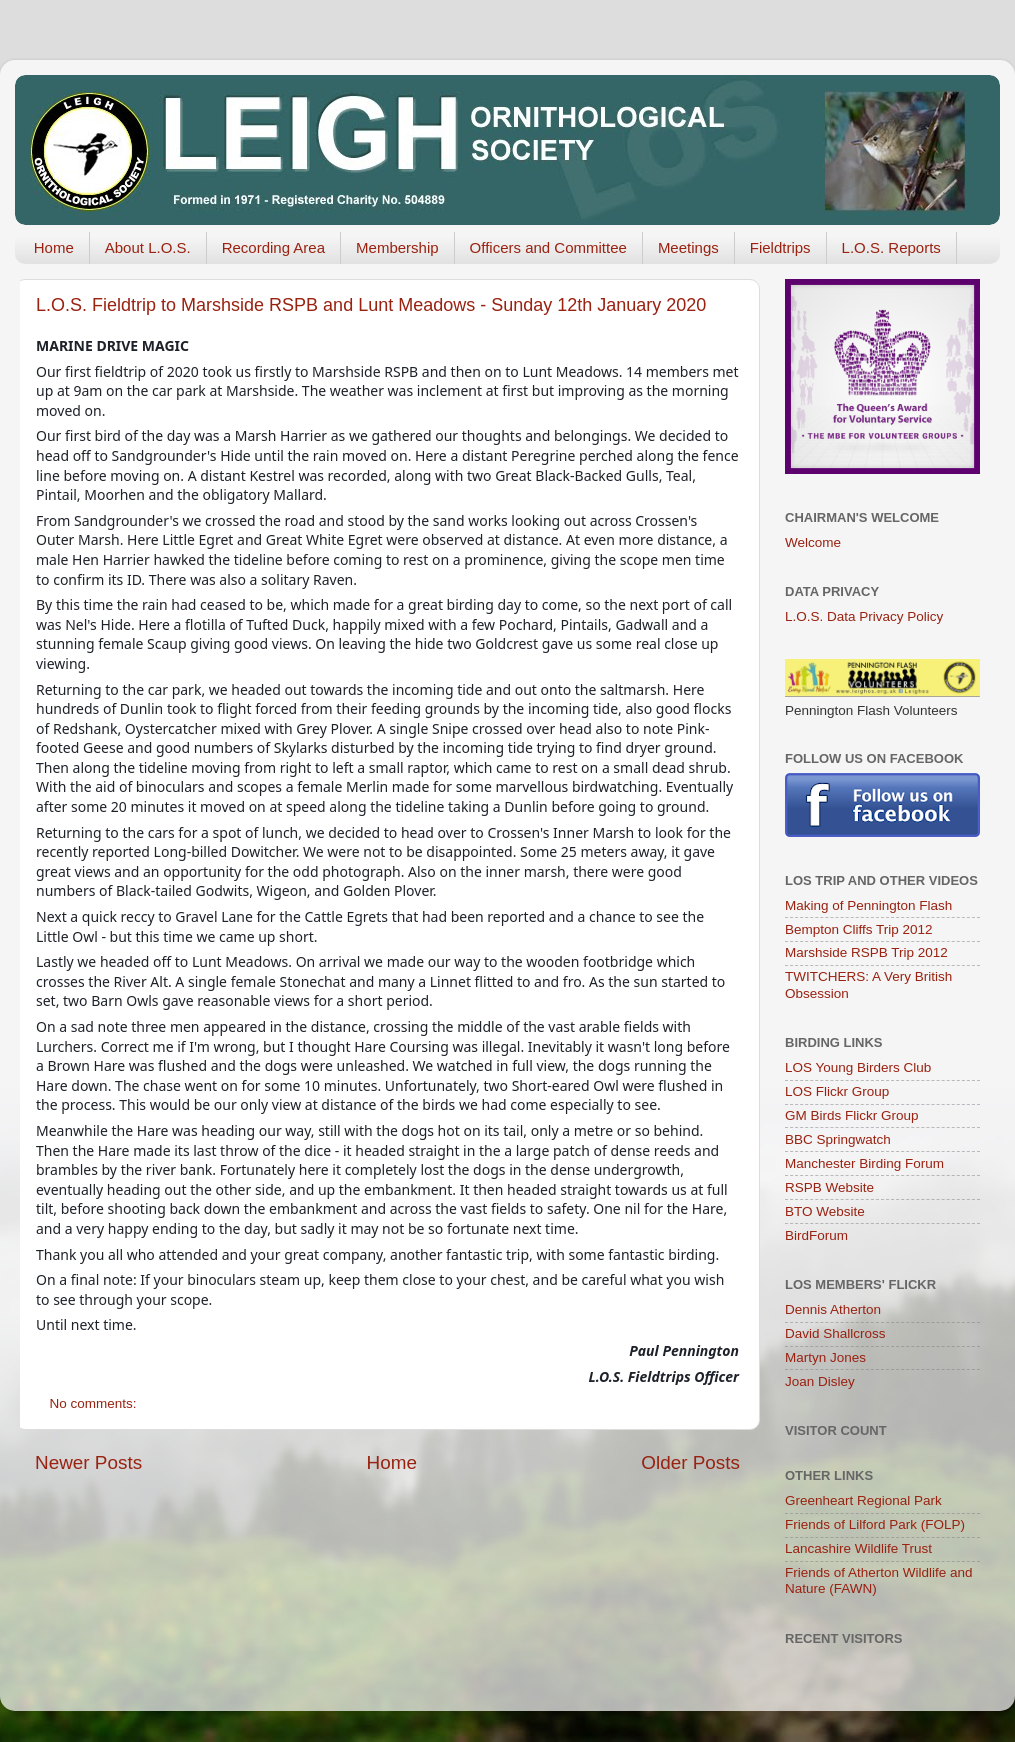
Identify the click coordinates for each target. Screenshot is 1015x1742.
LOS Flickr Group (837, 1091)
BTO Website (825, 1211)
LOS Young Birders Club (858, 1067)
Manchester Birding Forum (864, 1163)
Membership (397, 247)
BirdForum (816, 1235)
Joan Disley (820, 1381)
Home (54, 247)
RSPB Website (829, 1187)
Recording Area (273, 247)
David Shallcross (835, 1333)
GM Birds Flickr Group (852, 1115)
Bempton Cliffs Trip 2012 (859, 929)
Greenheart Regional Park (863, 1500)
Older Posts (690, 1462)
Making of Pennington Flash (868, 905)
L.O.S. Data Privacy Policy (864, 616)
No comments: (95, 1403)
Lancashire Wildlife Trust (858, 1548)
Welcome (813, 542)
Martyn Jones (825, 1357)
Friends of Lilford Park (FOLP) (875, 1524)
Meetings (688, 247)
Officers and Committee (548, 247)
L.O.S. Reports (891, 247)
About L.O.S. (148, 247)
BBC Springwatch (838, 1139)
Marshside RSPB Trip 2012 (866, 952)
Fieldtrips (780, 247)
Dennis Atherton (833, 1309)
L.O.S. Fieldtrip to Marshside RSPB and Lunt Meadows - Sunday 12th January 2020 (371, 305)
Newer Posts (88, 1462)
